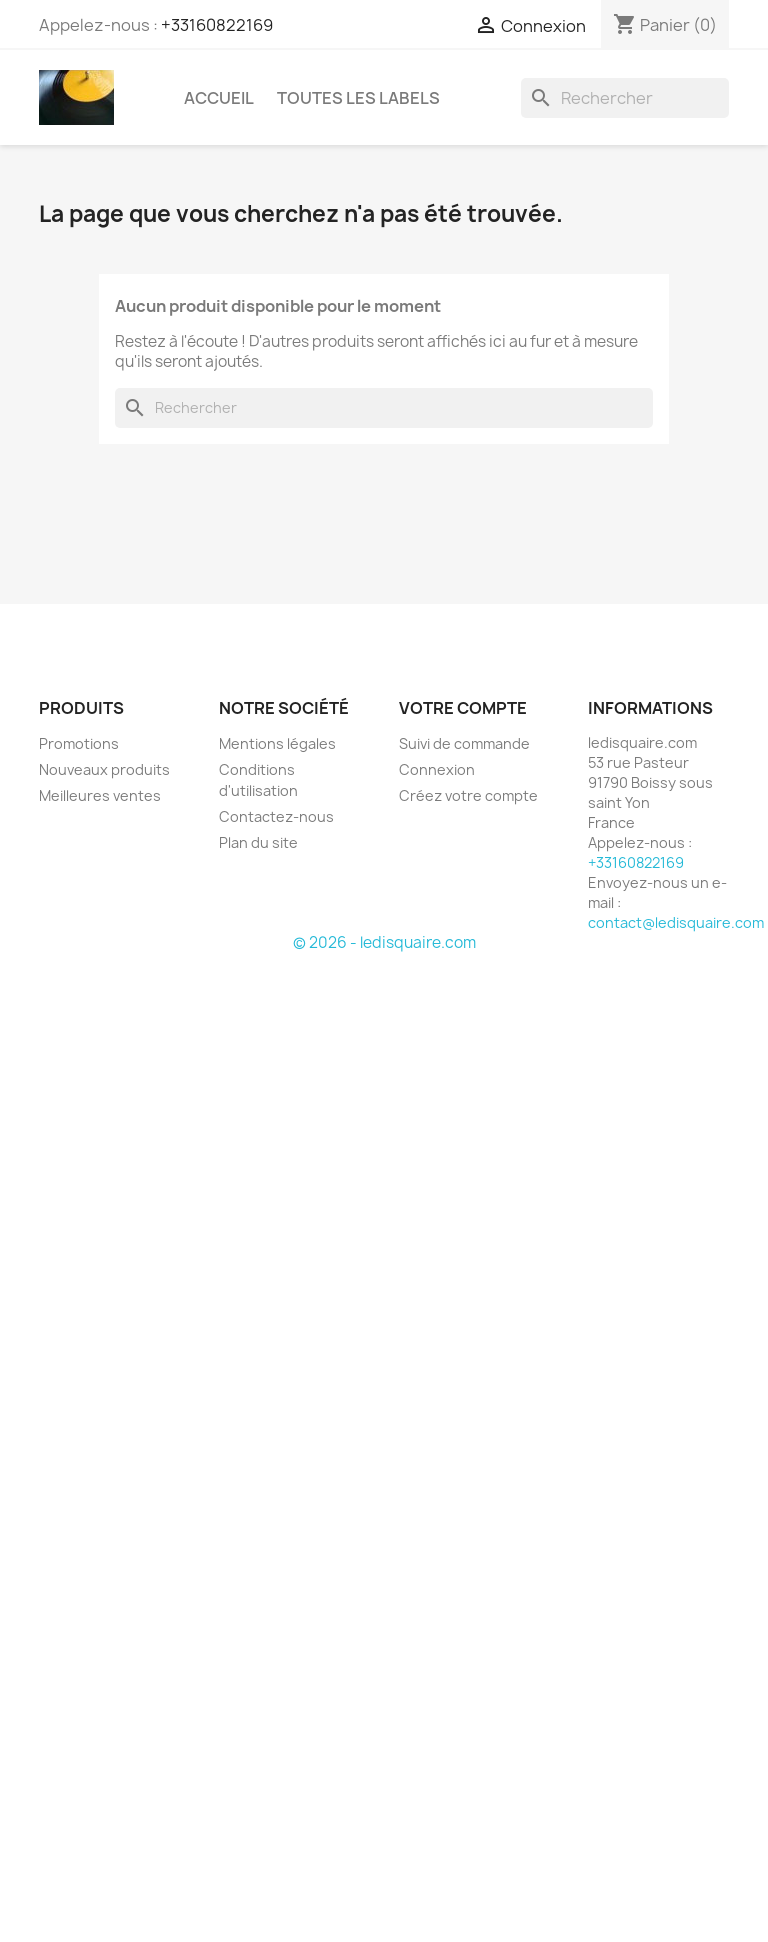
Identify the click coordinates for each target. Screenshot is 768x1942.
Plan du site (258, 842)
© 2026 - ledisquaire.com (384, 942)
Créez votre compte (468, 795)
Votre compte (463, 708)
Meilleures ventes (100, 795)
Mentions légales (277, 743)
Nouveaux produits (104, 769)
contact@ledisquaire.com (676, 922)
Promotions (79, 743)
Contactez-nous (276, 816)
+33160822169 (217, 25)
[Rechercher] (625, 98)
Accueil (219, 98)
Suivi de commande (464, 743)
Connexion (437, 769)
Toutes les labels (358, 98)
